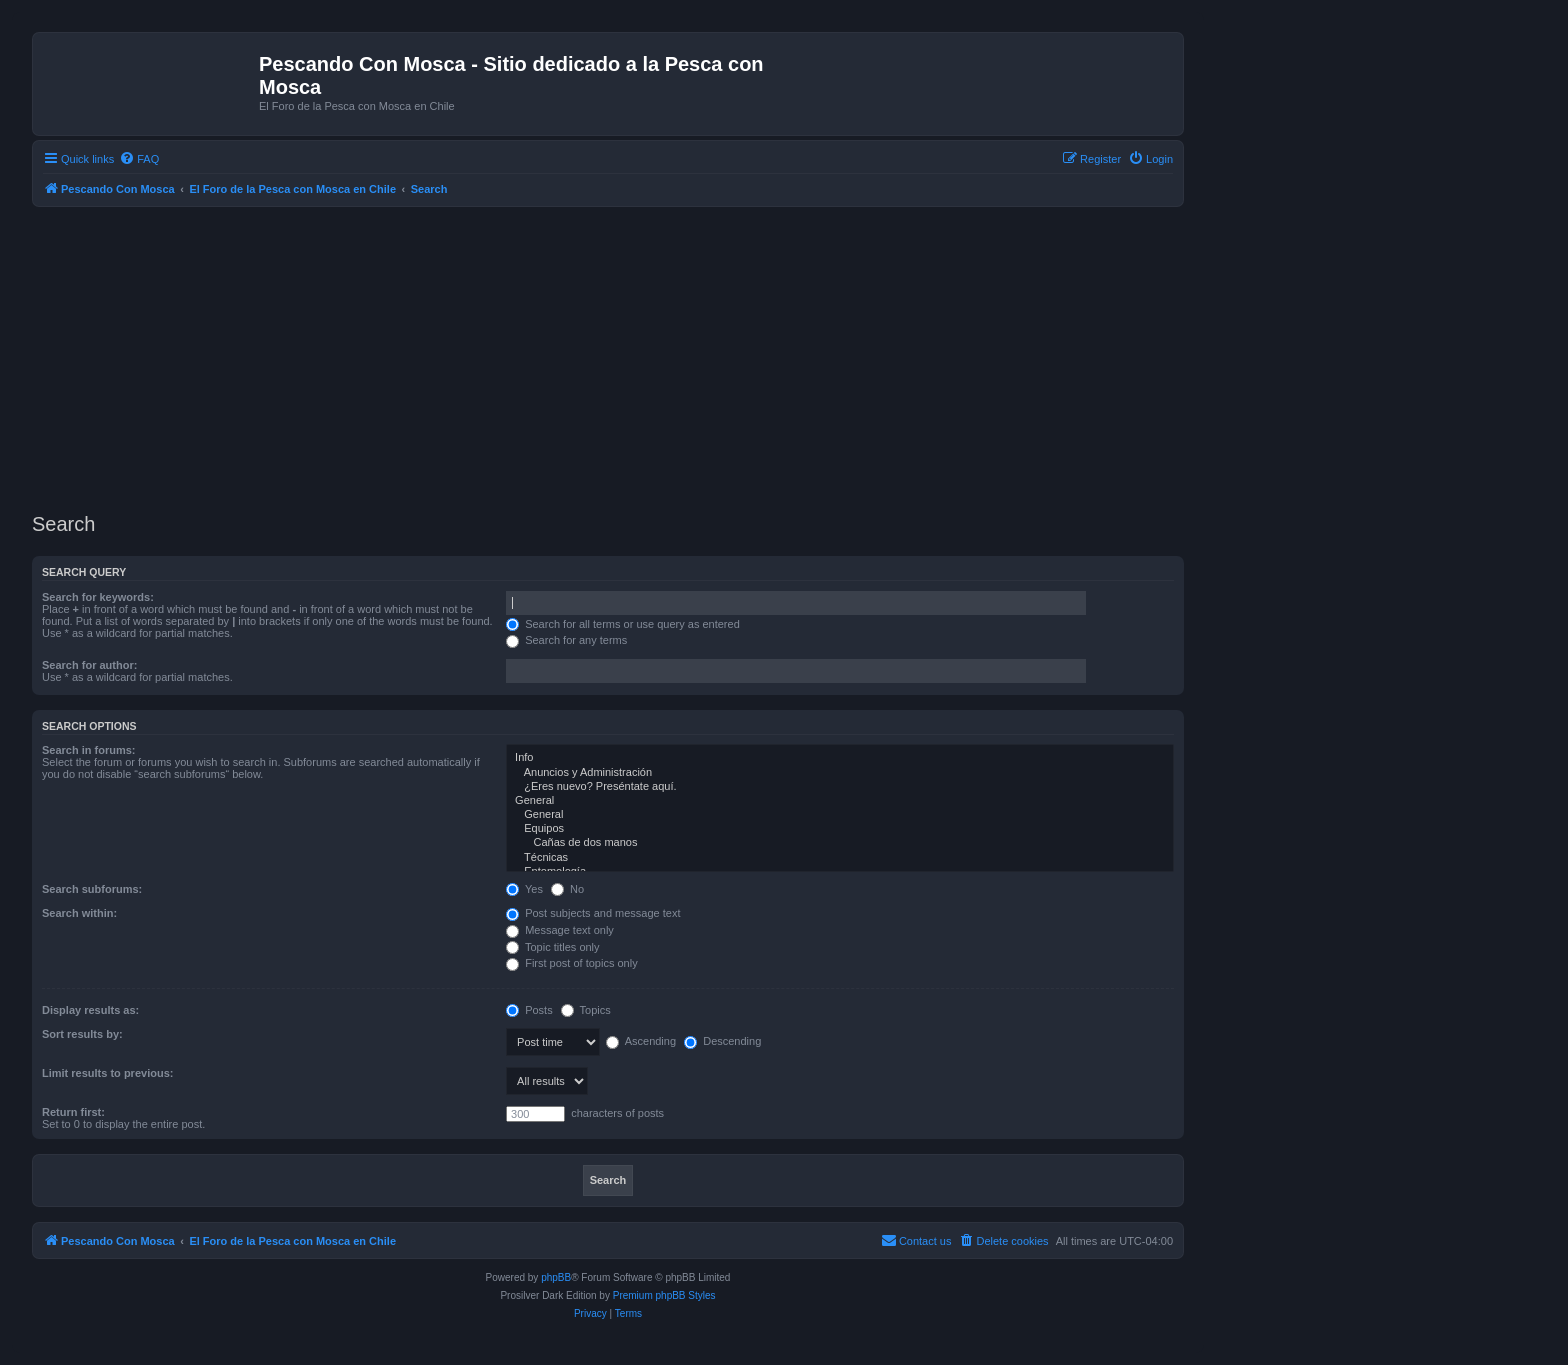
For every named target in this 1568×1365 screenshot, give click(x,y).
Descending (722, 1041)
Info (840, 758)
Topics (586, 1010)
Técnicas (840, 858)
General (840, 801)
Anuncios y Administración (840, 773)
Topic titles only (552, 947)
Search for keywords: (98, 597)
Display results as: (90, 1010)
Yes (524, 889)
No (567, 889)
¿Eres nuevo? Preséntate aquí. (840, 787)
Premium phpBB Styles (664, 1295)
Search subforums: (92, 889)
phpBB (556, 1277)
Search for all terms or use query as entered (623, 624)
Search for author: (89, 665)
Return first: (73, 1112)
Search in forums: (89, 750)
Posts (529, 1010)
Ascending (641, 1041)
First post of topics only (572, 963)
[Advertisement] (632, 357)
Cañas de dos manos (840, 843)
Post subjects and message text (593, 913)
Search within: (79, 913)
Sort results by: (82, 1034)
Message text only (560, 930)
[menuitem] (139, 159)
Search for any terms (566, 640)
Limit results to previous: (107, 1073)
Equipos (840, 829)
